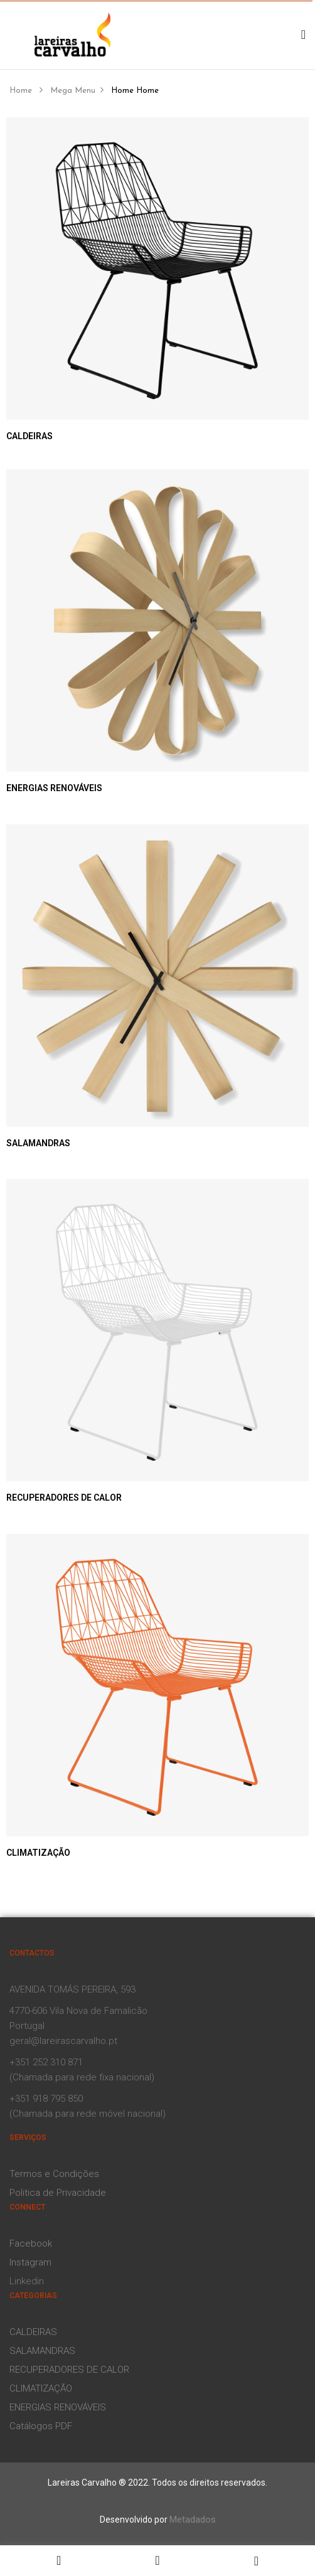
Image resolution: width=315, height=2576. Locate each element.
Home (20, 91)
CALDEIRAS (29, 436)
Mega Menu (72, 91)
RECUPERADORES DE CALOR (64, 1498)
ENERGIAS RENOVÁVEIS (54, 788)
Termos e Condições (54, 2173)
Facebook (30, 2243)
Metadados (192, 2519)
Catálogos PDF (40, 2426)
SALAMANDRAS (38, 1143)
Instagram (30, 2262)
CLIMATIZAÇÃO (38, 1853)
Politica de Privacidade (57, 2192)
